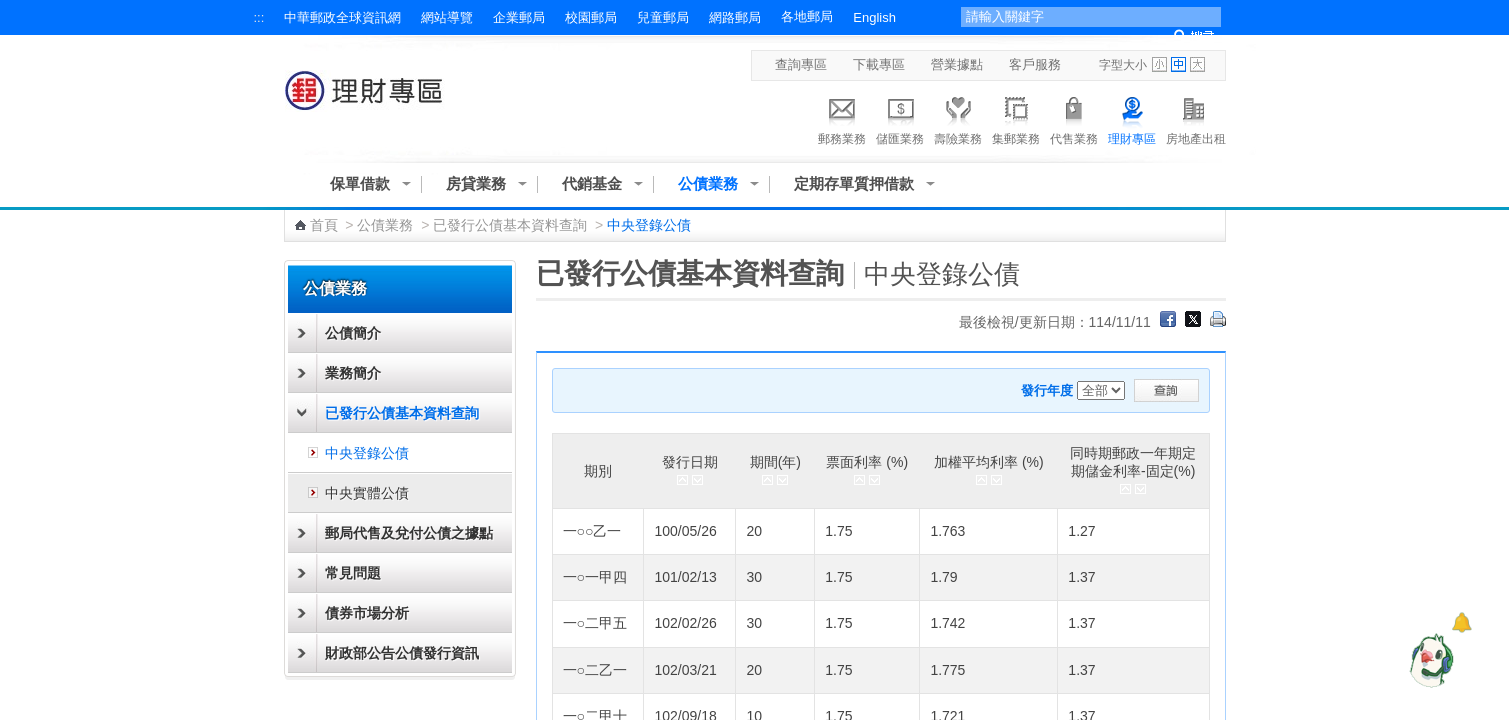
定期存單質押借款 (854, 183)
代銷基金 (592, 183)
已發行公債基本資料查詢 (510, 225)
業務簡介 (353, 373)
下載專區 (879, 64)
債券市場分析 (367, 613)
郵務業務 (842, 118)
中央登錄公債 (367, 453)
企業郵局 (519, 17)
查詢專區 (801, 64)
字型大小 (1123, 65)
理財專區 (1132, 118)
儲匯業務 (900, 118)
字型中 (1178, 64)
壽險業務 (958, 118)
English (874, 17)
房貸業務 (476, 183)
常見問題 (353, 573)
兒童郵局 (663, 17)
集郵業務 (1016, 118)
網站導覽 (447, 17)
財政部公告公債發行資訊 (402, 653)
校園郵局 (591, 17)
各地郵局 (807, 16)
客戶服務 (1035, 64)
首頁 (324, 225)
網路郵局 (735, 17)
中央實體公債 (367, 493)
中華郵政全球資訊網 (342, 17)
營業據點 (957, 64)
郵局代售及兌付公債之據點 (409, 533)
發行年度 (1047, 390)
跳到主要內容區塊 (10, 10)
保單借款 (360, 183)
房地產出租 (1196, 118)
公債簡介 (353, 333)
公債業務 (708, 183)
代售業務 (1074, 118)
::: (259, 17)
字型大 (1197, 64)
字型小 (1159, 64)
